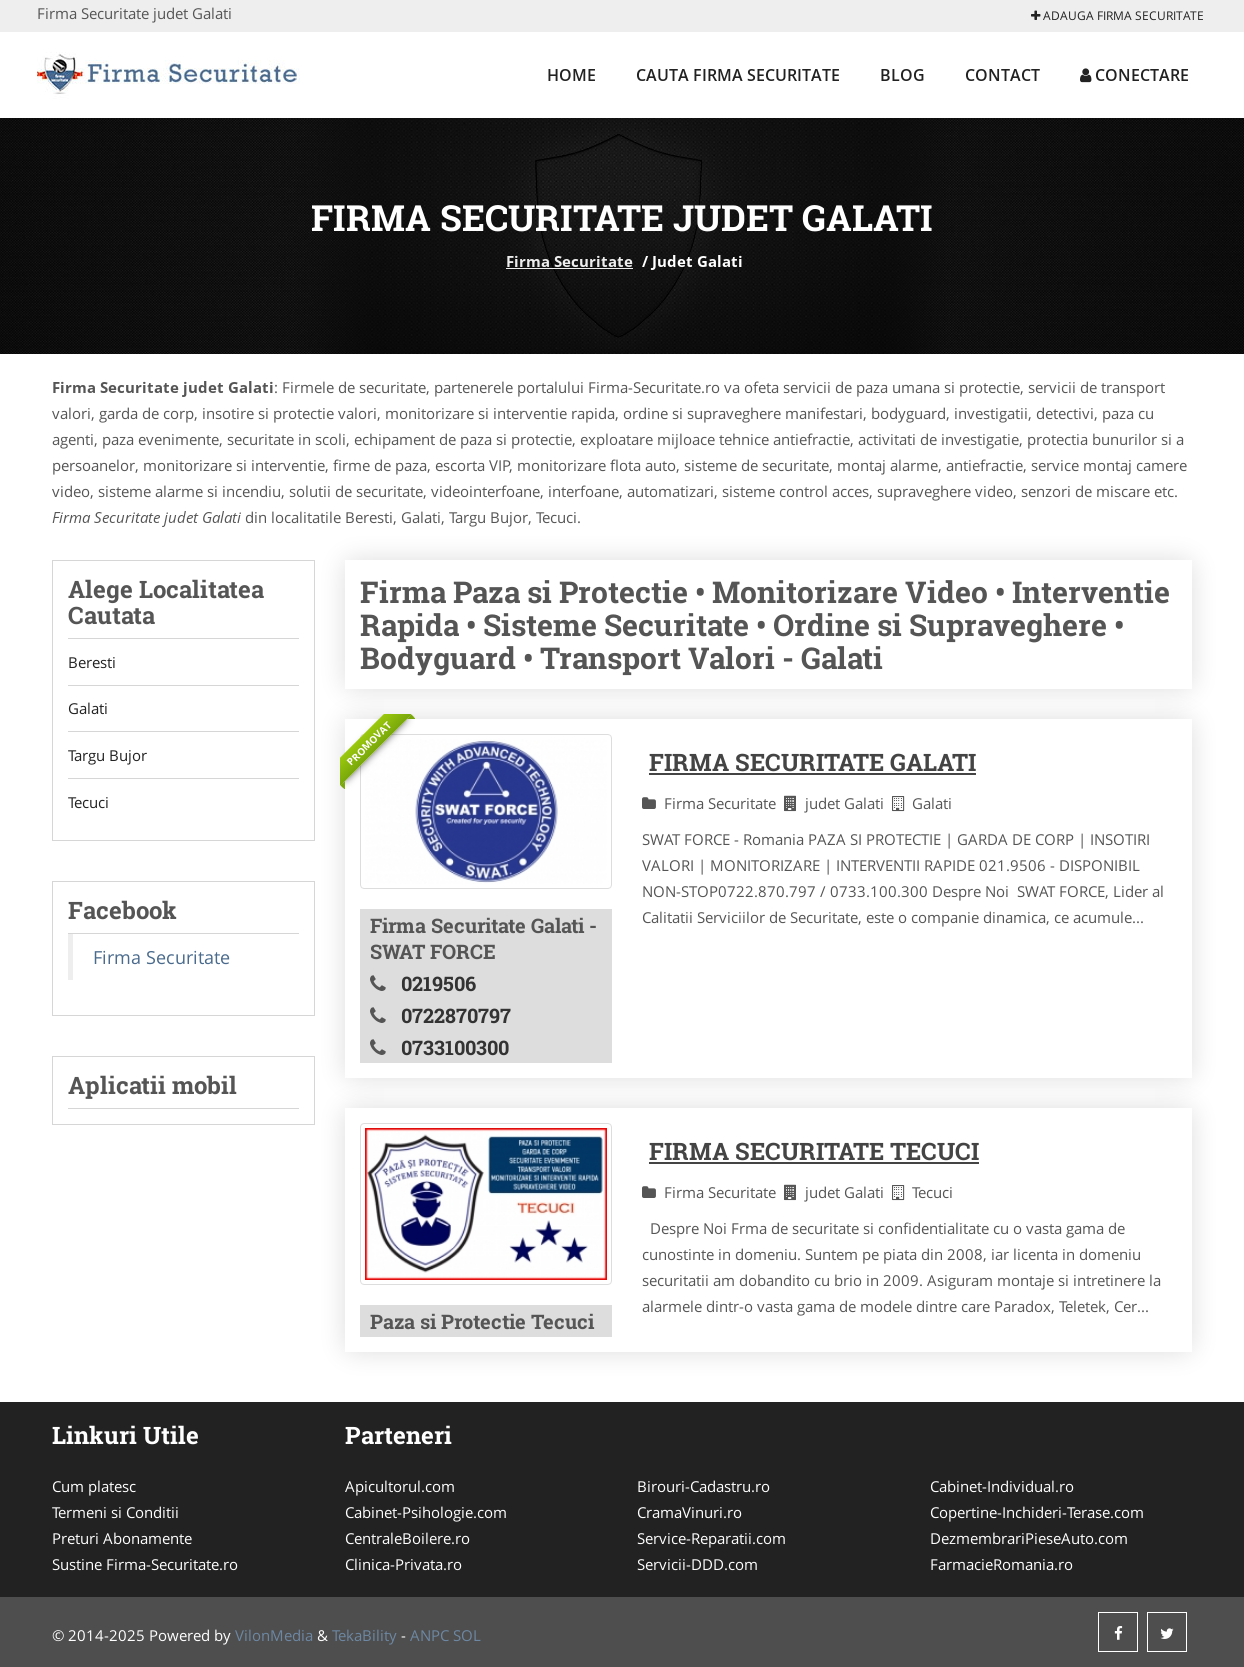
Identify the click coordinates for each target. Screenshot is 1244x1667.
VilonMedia (274, 1635)
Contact (1002, 75)
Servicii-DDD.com (697, 1564)
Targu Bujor (107, 756)
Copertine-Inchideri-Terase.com (1037, 1512)
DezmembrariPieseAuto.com (1029, 1538)
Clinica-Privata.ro (403, 1564)
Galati (88, 709)
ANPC (429, 1635)
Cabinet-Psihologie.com (426, 1512)
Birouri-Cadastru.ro (703, 1486)
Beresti (92, 662)
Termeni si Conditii (115, 1512)
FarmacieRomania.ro (1001, 1564)
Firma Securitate (569, 261)
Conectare (1134, 75)
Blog (902, 75)
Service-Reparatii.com (711, 1538)
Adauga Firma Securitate (1117, 15)
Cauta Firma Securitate (738, 75)
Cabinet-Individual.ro (1002, 1486)
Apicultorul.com (400, 1486)
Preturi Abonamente (122, 1538)
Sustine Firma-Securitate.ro (145, 1564)
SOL (467, 1635)
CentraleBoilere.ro (407, 1538)
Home (571, 75)
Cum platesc (94, 1486)
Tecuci (88, 803)
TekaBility (364, 1635)
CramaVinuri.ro (689, 1512)
